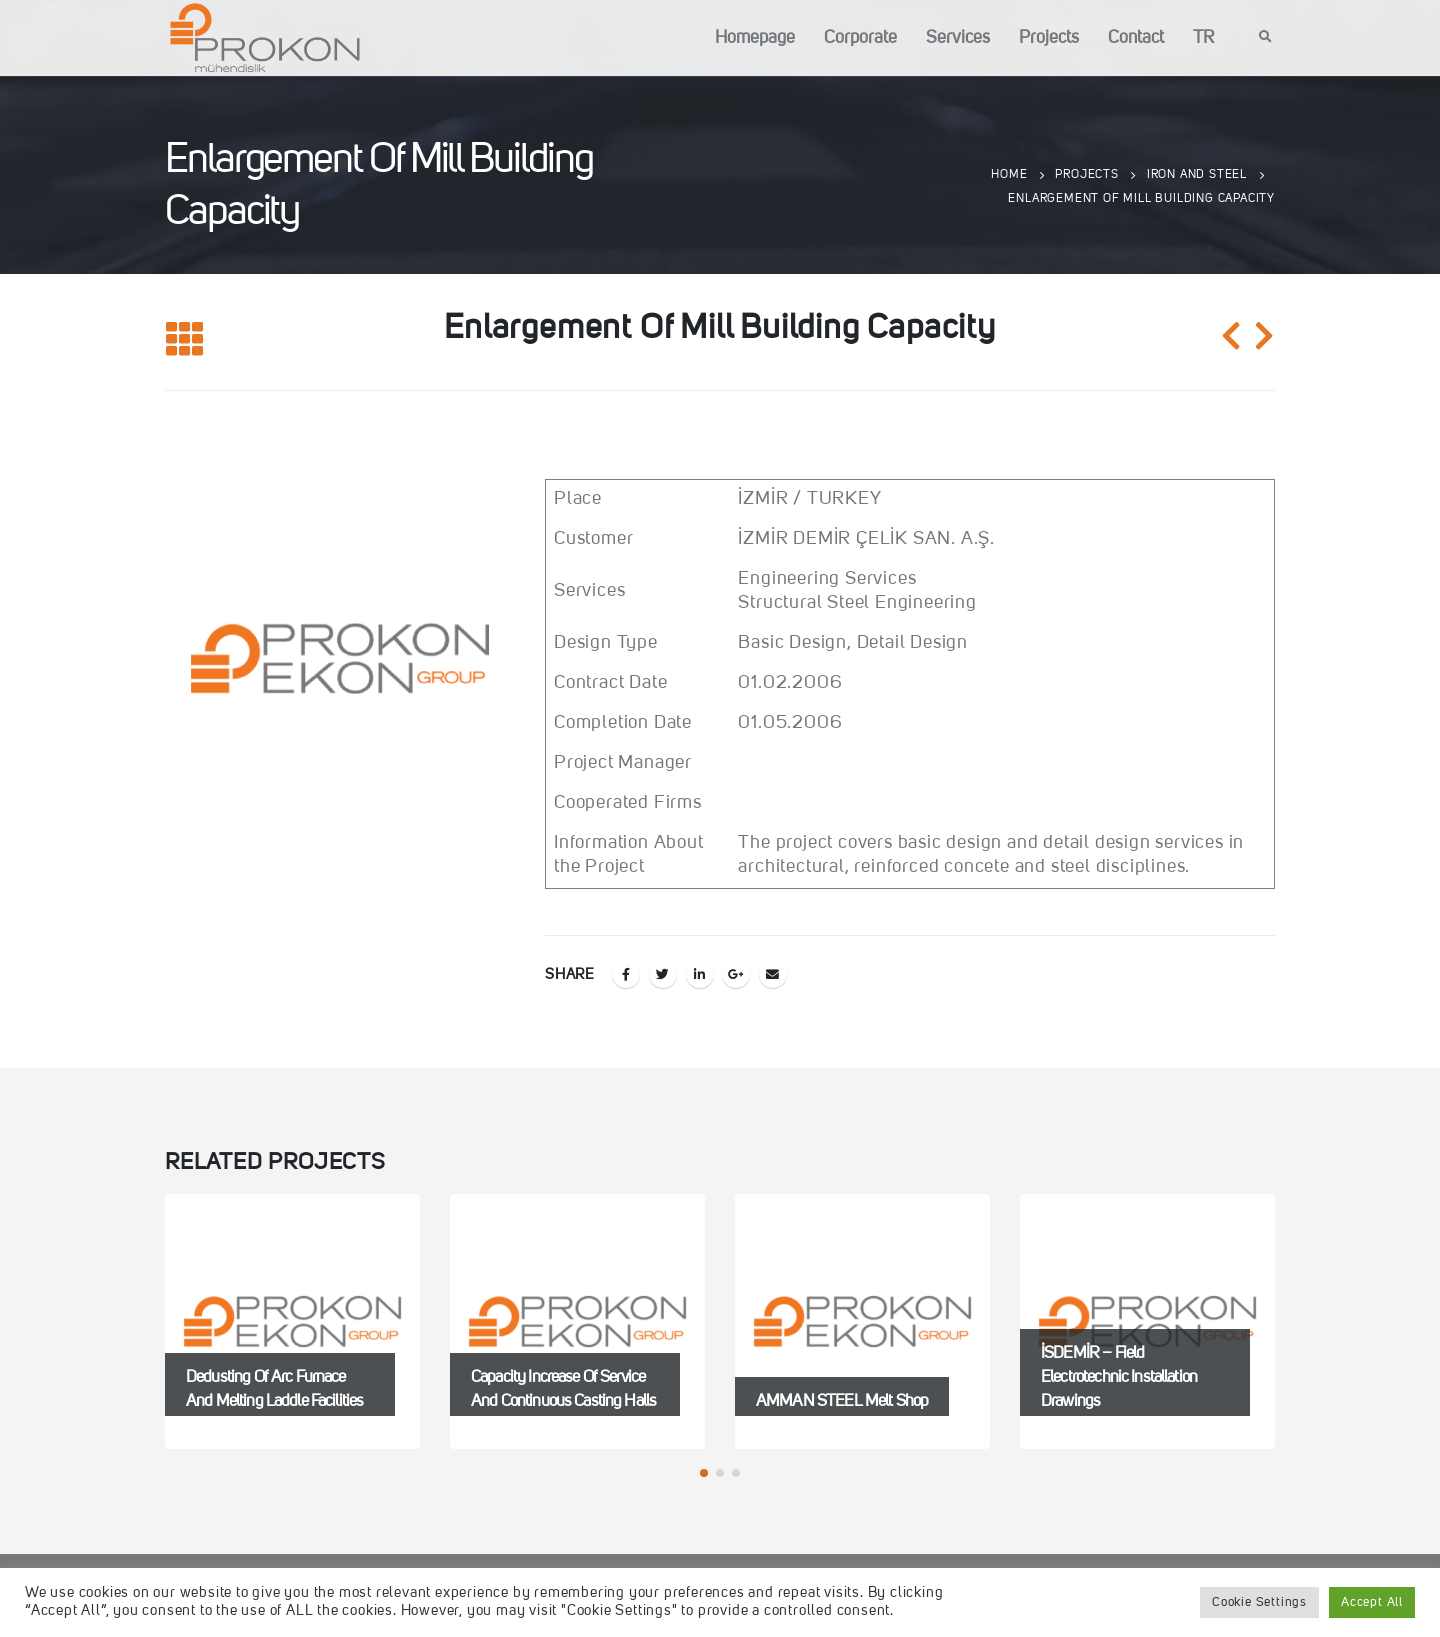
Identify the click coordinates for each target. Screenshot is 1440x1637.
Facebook (626, 974)
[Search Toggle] (1266, 38)
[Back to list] (185, 340)
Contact (1136, 38)
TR (1203, 38)
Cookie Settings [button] (1259, 1602)
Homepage (755, 38)
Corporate (860, 38)
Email (773, 974)
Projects (1049, 38)
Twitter (663, 974)
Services (958, 38)
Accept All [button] (1372, 1602)
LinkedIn (700, 974)
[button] (704, 1473)
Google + (736, 974)
